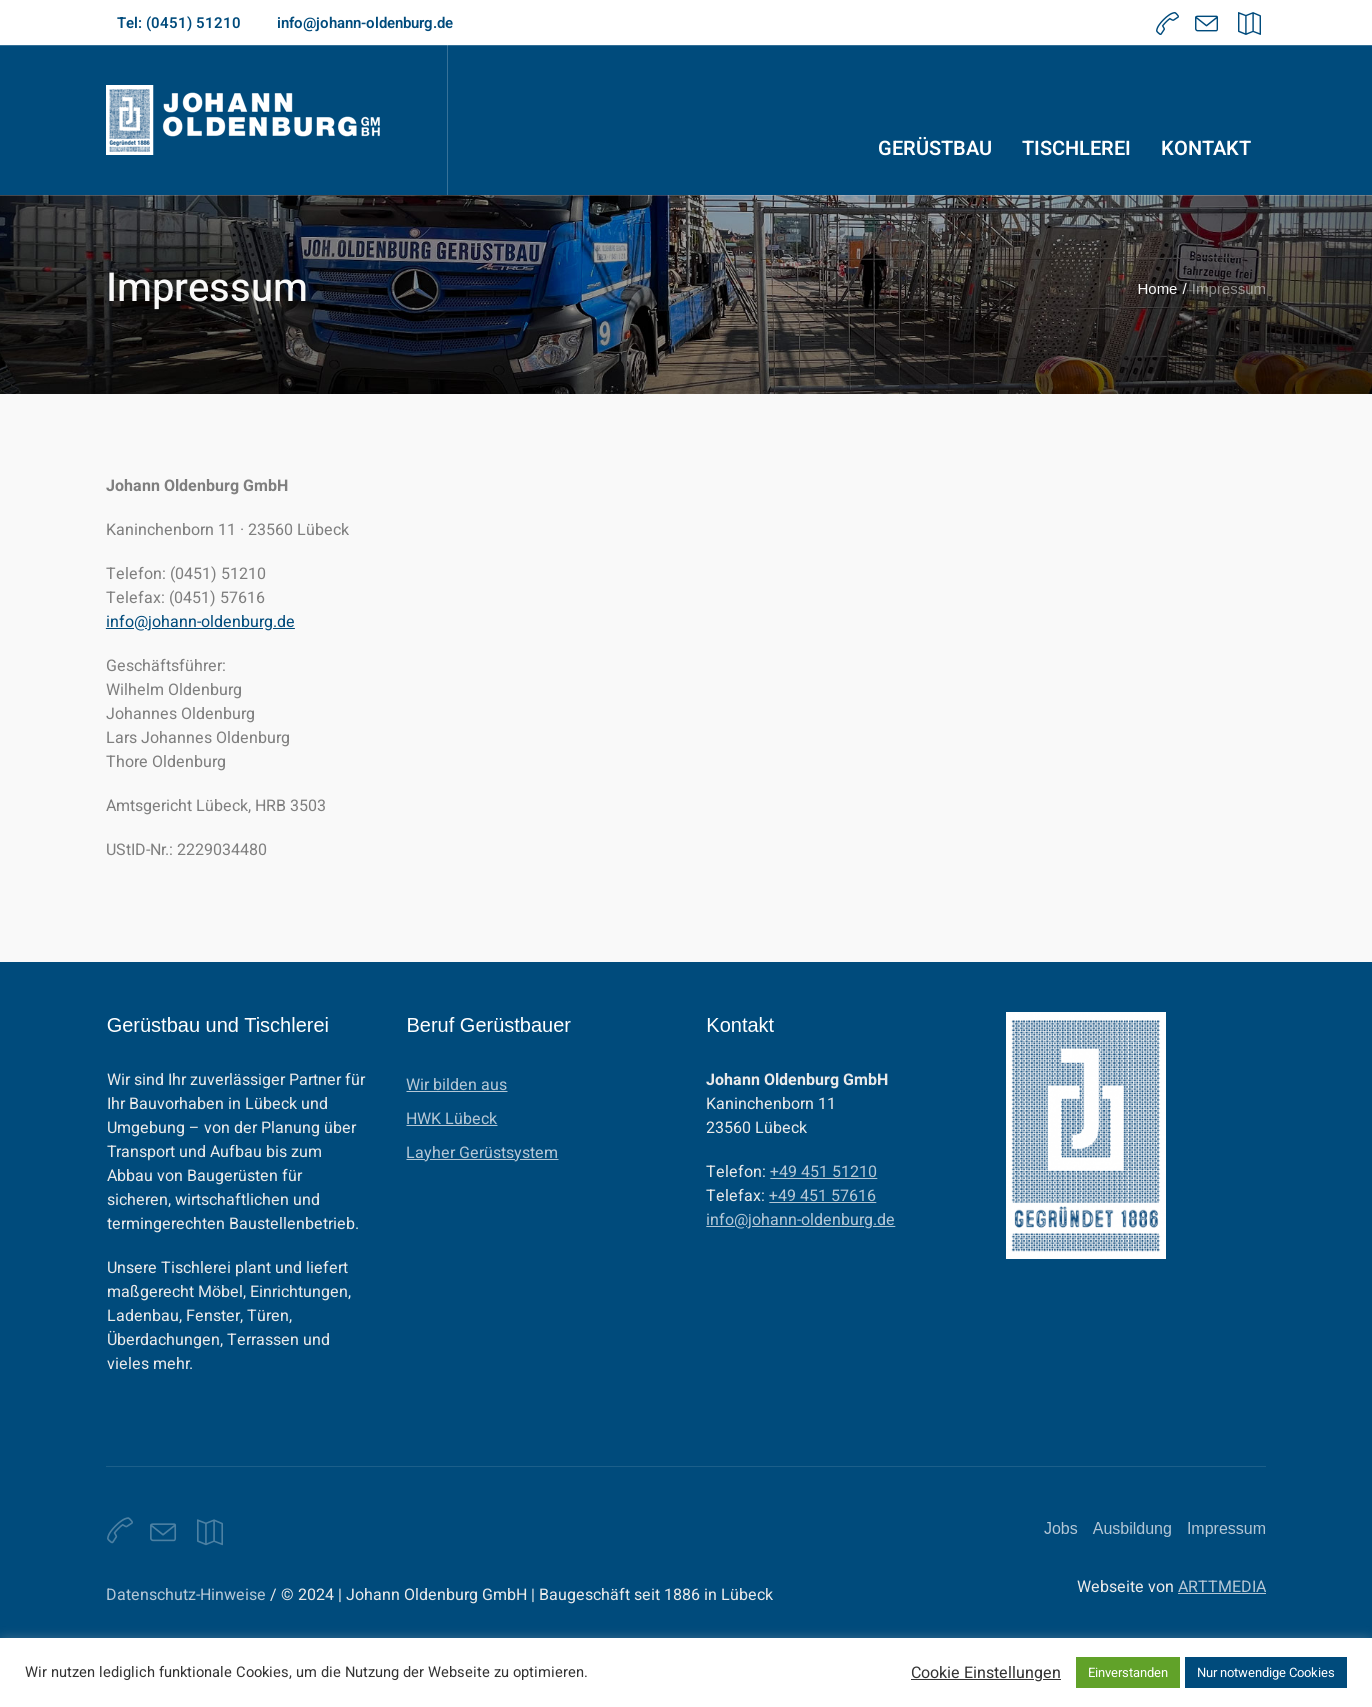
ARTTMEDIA (1222, 1587)
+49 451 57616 (822, 1196)
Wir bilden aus (456, 1085)
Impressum (1226, 1528)
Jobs (1061, 1528)
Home (1157, 288)
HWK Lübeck (451, 1119)
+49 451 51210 (823, 1172)
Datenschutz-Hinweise (186, 1595)
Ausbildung (1132, 1528)
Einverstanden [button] (1128, 1672)
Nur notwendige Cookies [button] (1266, 1672)
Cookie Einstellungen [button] (986, 1673)
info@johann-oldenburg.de (200, 622)
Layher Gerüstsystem (482, 1153)
